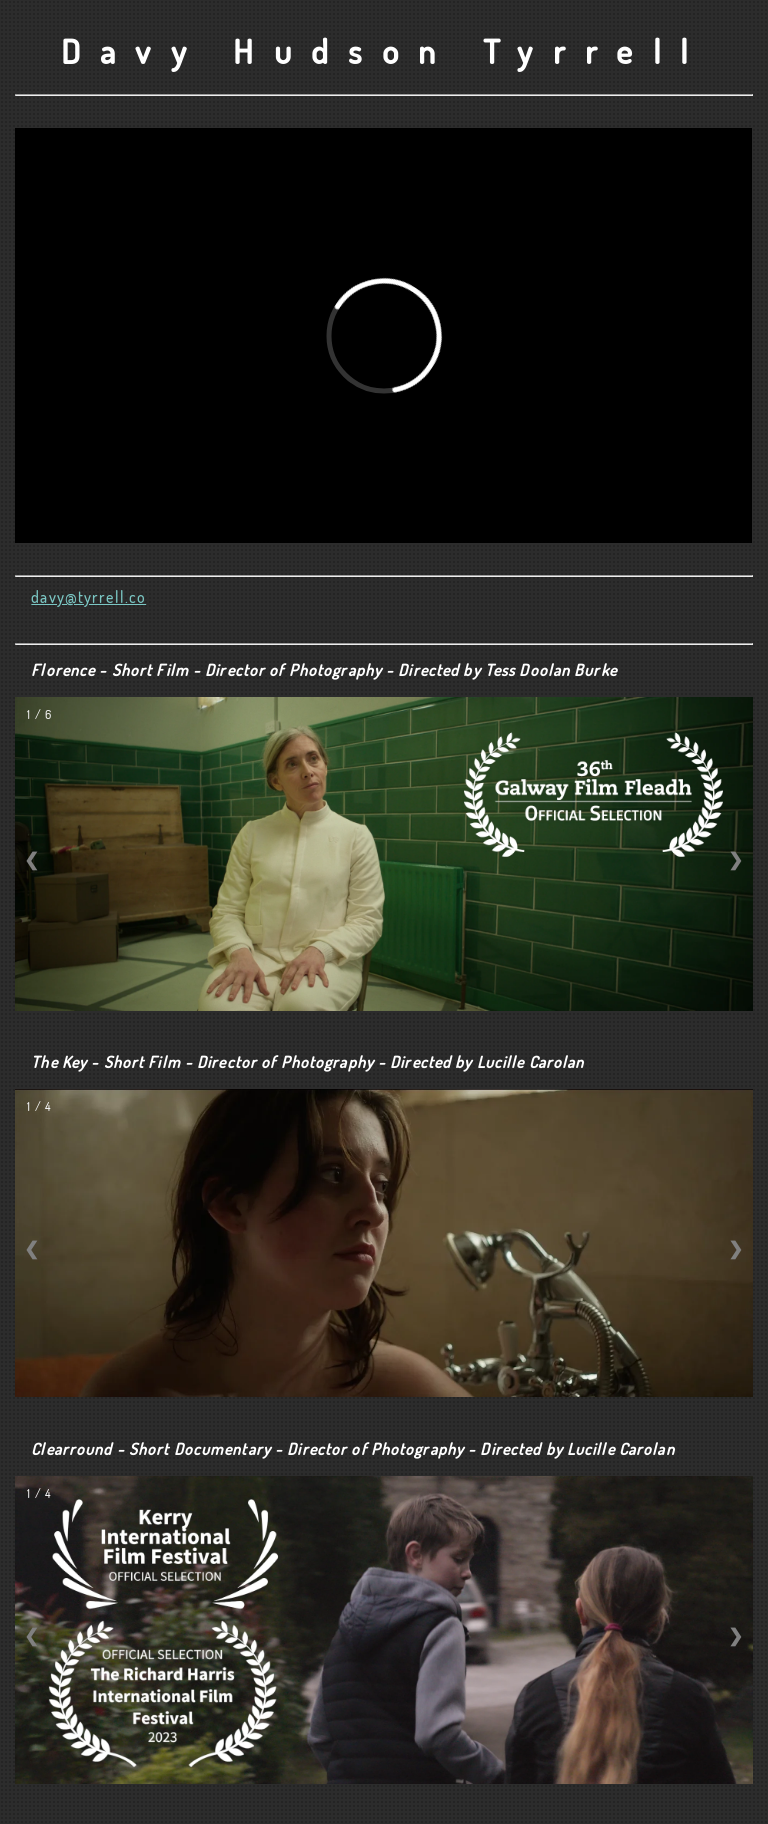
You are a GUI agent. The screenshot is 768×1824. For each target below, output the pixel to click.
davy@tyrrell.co (88, 597)
